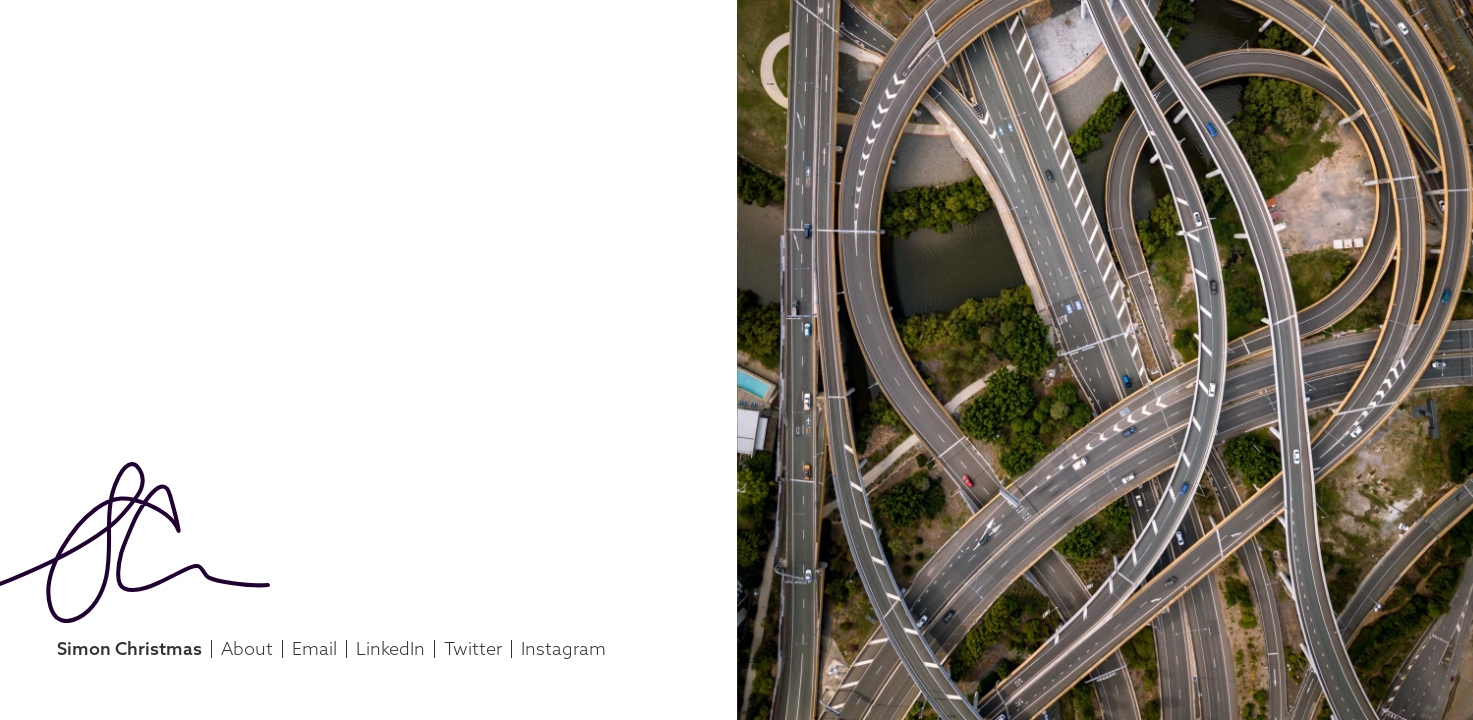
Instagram (563, 648)
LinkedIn (390, 648)
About (247, 648)
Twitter (473, 648)
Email (314, 648)
